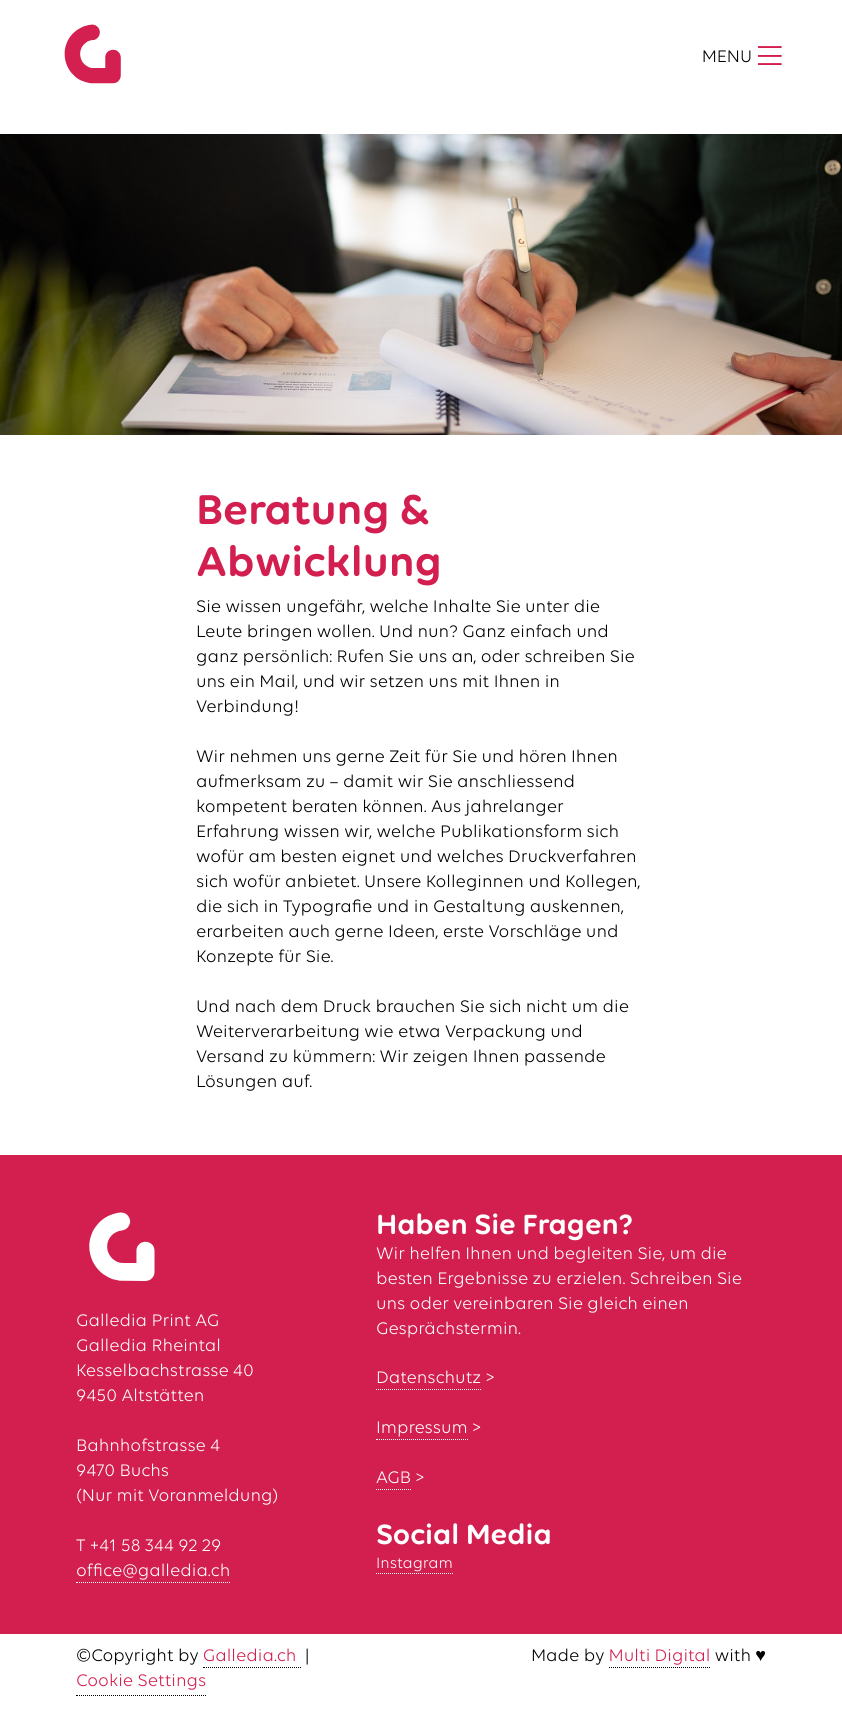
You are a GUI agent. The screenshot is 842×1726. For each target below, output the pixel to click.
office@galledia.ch (153, 1571)
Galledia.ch (252, 1656)
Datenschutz (428, 1378)
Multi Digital (660, 1656)
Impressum (422, 1428)
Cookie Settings (141, 1681)
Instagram (414, 1564)
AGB (393, 1478)
